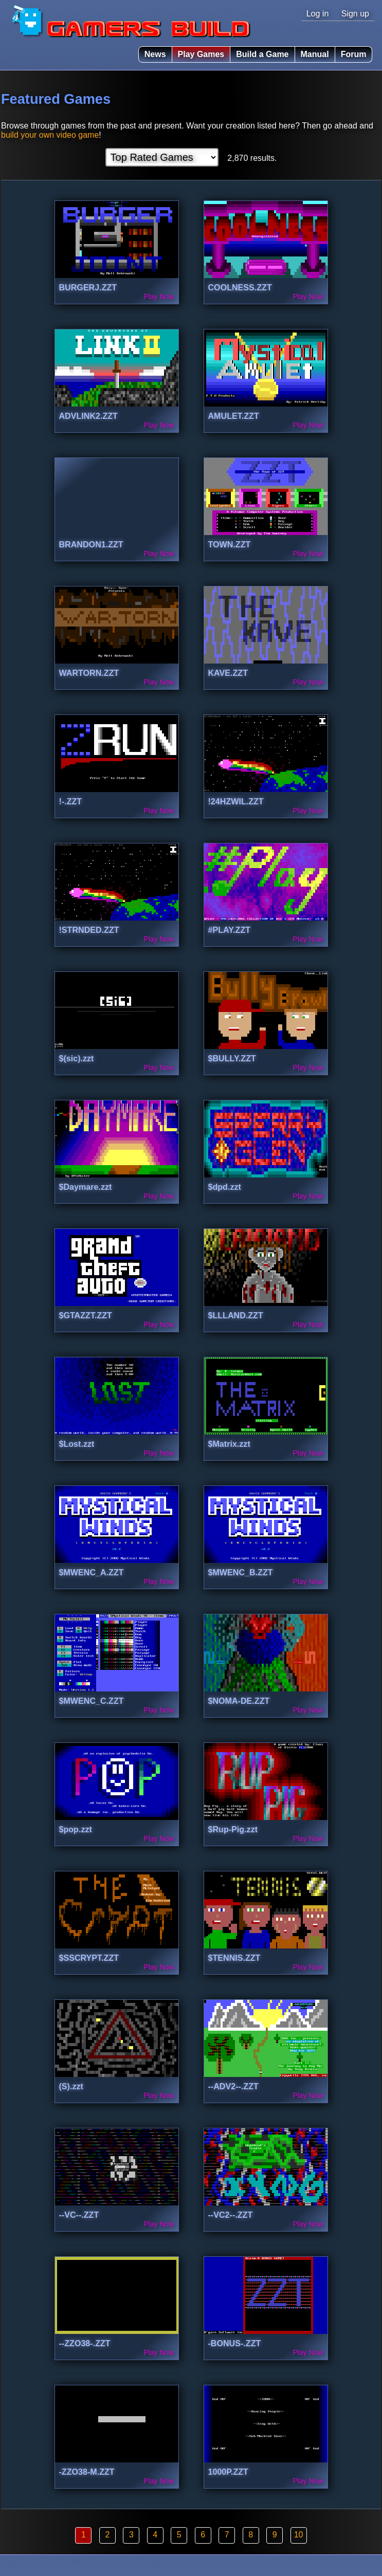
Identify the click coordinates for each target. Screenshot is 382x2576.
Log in (317, 13)
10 (298, 2534)
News (155, 54)
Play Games (201, 54)
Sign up (355, 13)
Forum (354, 54)
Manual (315, 54)
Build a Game (262, 54)
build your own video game (50, 135)
